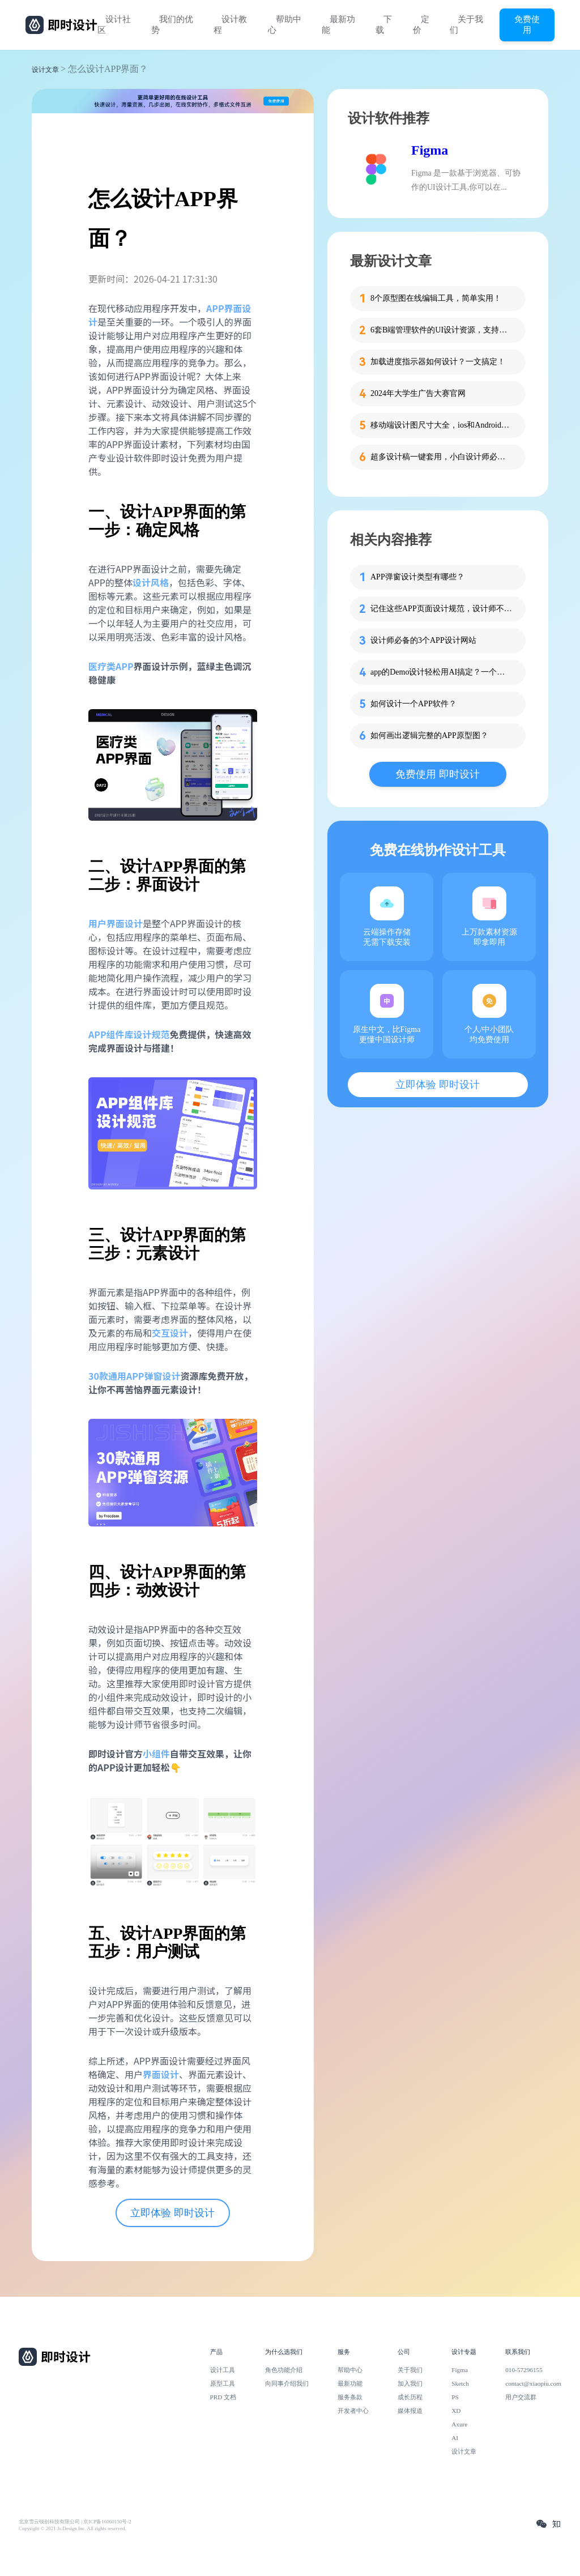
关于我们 (466, 25)
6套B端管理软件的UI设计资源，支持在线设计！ (441, 330)
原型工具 (222, 2383)
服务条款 (350, 2397)
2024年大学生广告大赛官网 (418, 393)
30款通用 (107, 1376)
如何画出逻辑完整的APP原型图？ (429, 735)
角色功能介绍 (283, 2369)
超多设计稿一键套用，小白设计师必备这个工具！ (441, 457)
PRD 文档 (223, 2397)
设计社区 (114, 25)
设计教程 (230, 25)
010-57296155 (524, 2369)
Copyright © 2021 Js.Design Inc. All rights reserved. (72, 2528)
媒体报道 (410, 2410)
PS (455, 2397)
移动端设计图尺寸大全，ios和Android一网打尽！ (441, 425)
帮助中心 (284, 25)
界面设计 (161, 2074)
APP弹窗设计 (153, 1376)
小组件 (156, 1753)
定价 (421, 25)
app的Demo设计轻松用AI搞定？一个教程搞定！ (441, 672)
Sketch (460, 2383)
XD (455, 2410)
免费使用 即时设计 (437, 774)
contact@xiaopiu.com (533, 2383)
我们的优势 (172, 25)
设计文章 (45, 70)
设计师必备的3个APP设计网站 (423, 640)
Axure (459, 2424)
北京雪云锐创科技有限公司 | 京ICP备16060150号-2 (75, 2521)
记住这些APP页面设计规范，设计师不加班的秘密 (441, 608)
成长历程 (410, 2397)
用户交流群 (520, 2397)
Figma (429, 150)
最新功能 (338, 25)
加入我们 (410, 2383)
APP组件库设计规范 (129, 1034)
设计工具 (222, 2369)
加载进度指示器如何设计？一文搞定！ (437, 361)
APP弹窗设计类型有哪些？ (417, 577)
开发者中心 (353, 2410)
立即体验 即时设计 (172, 2213)
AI (454, 2437)
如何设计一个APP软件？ (413, 704)
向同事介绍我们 (287, 2383)
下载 (384, 25)
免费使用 (527, 24)
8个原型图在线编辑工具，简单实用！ (435, 298)
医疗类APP (111, 666)
